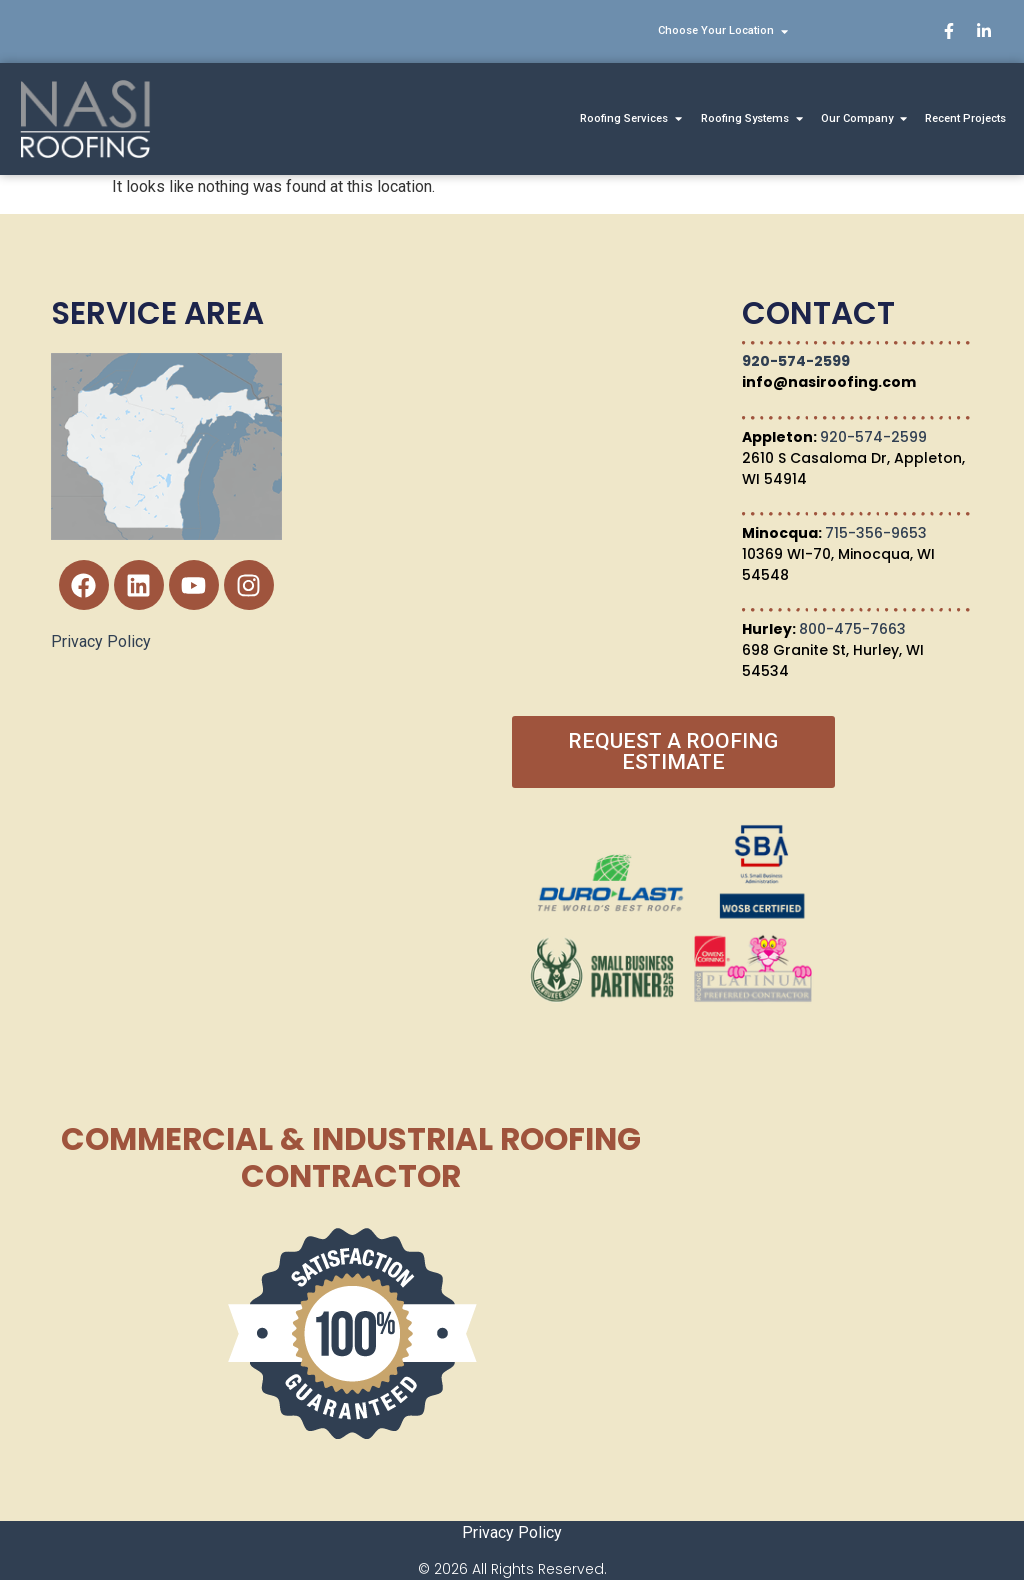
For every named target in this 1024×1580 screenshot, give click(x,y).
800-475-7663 (852, 629)
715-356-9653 (876, 533)
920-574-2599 (796, 361)
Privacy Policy (101, 641)
